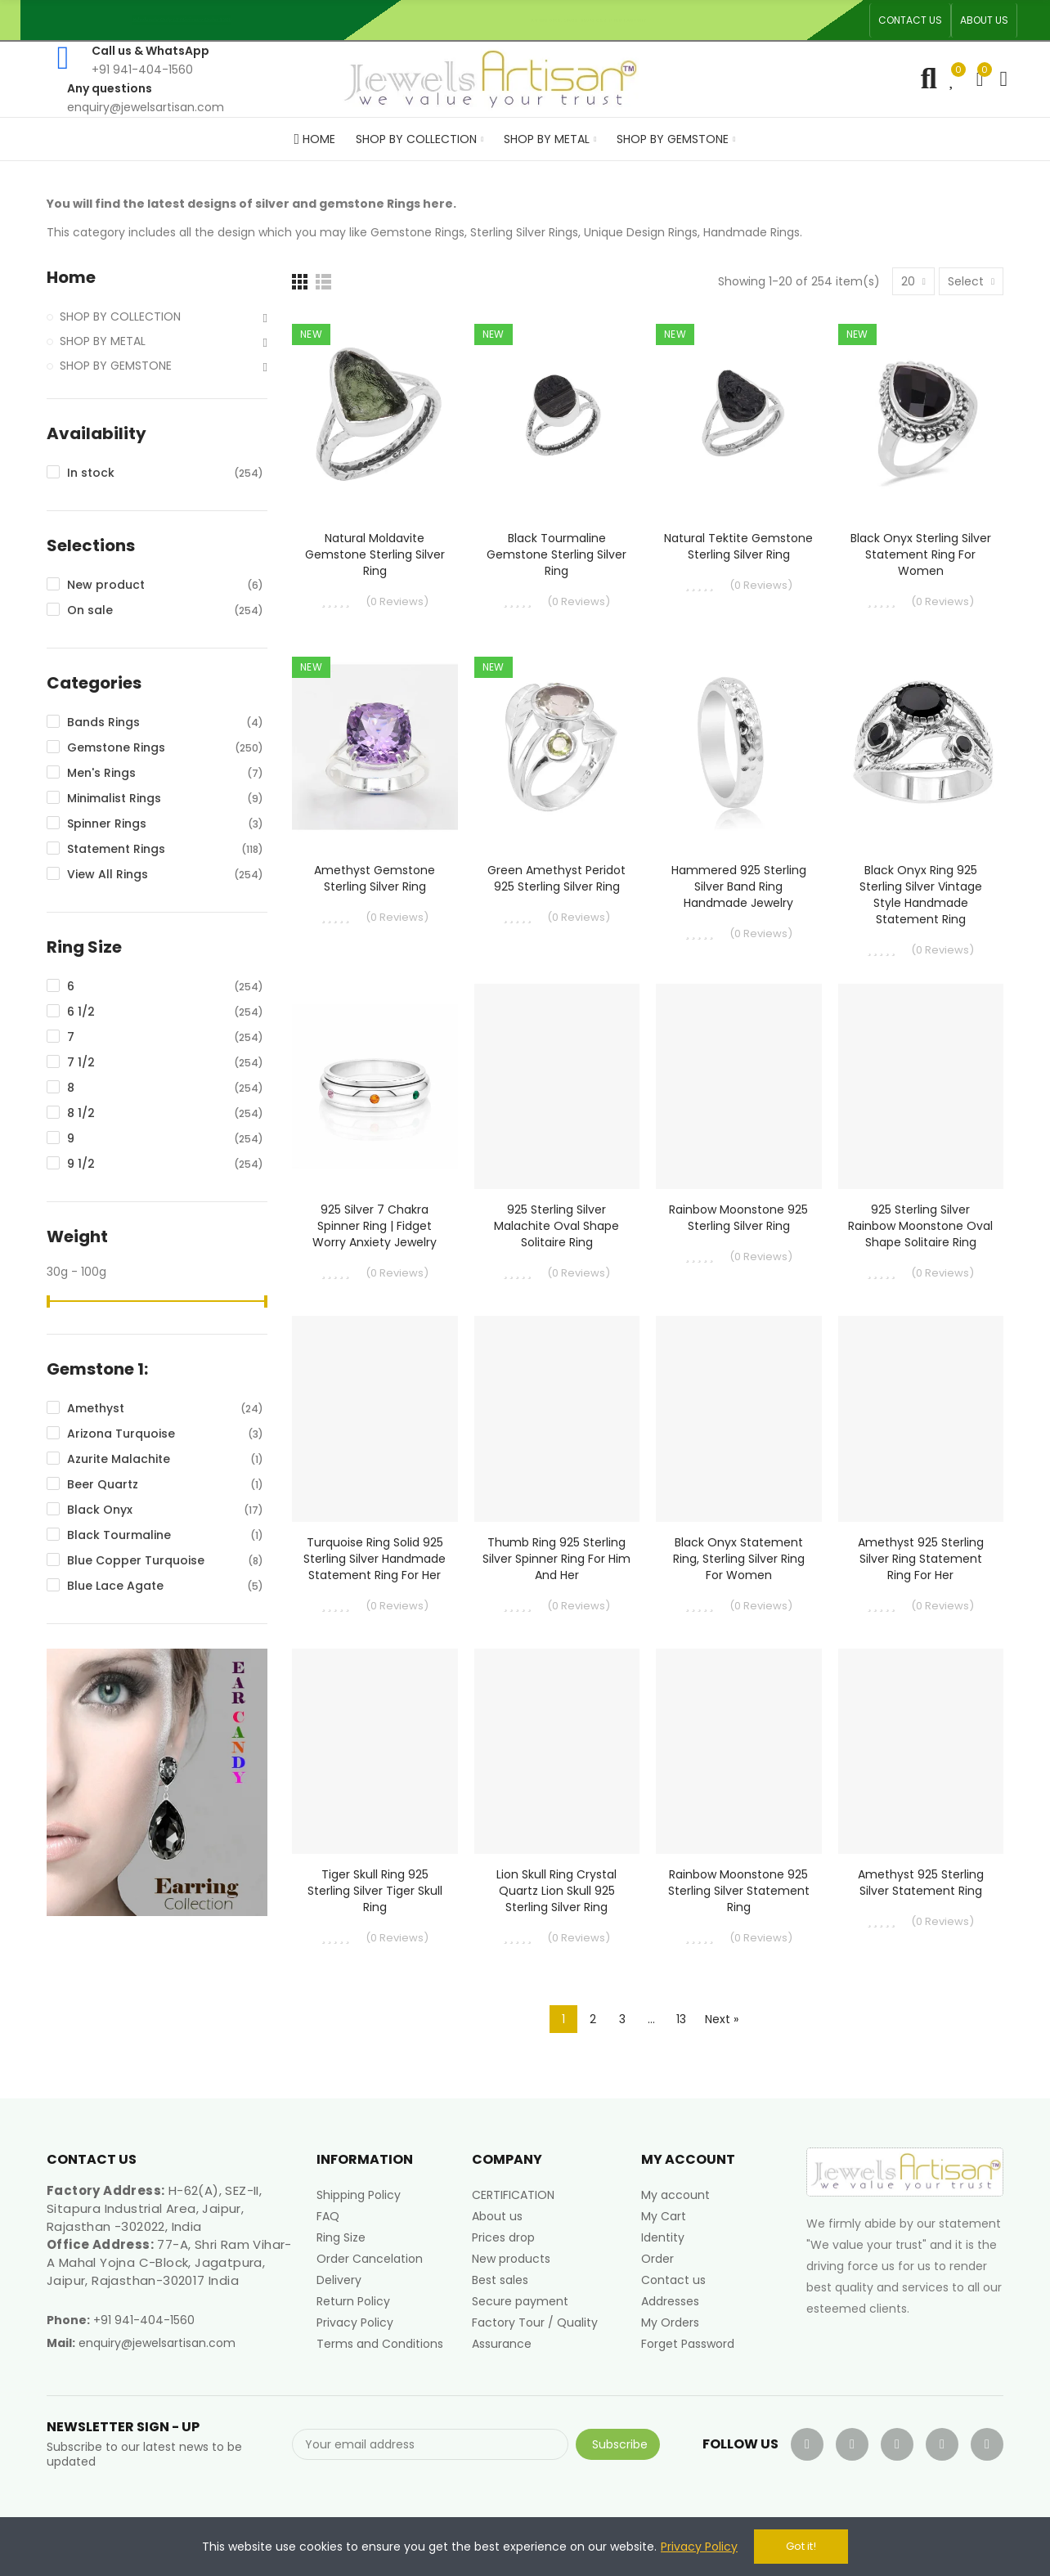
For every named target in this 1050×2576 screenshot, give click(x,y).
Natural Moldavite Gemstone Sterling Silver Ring (375, 554)
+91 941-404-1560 (144, 2320)
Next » (721, 2019)
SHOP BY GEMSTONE (116, 365)
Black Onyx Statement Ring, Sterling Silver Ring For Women (739, 1558)
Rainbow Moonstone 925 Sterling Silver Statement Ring (739, 1890)
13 (681, 2019)
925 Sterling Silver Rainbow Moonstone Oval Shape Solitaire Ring (920, 1225)
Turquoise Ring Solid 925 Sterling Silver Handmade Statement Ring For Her (374, 1558)
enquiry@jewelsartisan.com (157, 2343)
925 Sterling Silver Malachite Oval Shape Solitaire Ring (556, 1225)
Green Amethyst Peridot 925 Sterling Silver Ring (556, 878)
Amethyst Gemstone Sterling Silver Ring (374, 878)
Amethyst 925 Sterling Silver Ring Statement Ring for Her (921, 1558)
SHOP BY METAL (103, 341)
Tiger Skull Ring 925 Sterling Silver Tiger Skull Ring (374, 1890)
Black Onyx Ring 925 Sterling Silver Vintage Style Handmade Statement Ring (920, 894)
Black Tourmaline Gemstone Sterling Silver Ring (556, 554)
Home (71, 277)
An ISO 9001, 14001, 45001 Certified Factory (595, 20)
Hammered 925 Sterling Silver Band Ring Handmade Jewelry (738, 886)
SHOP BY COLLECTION (120, 316)
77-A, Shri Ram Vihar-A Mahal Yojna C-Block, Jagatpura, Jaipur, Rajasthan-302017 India (169, 2262)
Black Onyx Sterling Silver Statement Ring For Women (920, 554)
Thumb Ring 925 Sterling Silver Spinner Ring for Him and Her (556, 1558)
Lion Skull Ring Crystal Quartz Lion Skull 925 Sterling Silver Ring (556, 1890)
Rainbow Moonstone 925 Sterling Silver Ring (738, 1217)
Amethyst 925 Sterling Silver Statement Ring (921, 1882)
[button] (910, 20)
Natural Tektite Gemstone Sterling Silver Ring (738, 546)
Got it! (801, 2546)
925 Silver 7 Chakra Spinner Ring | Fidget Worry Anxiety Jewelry (374, 1225)
